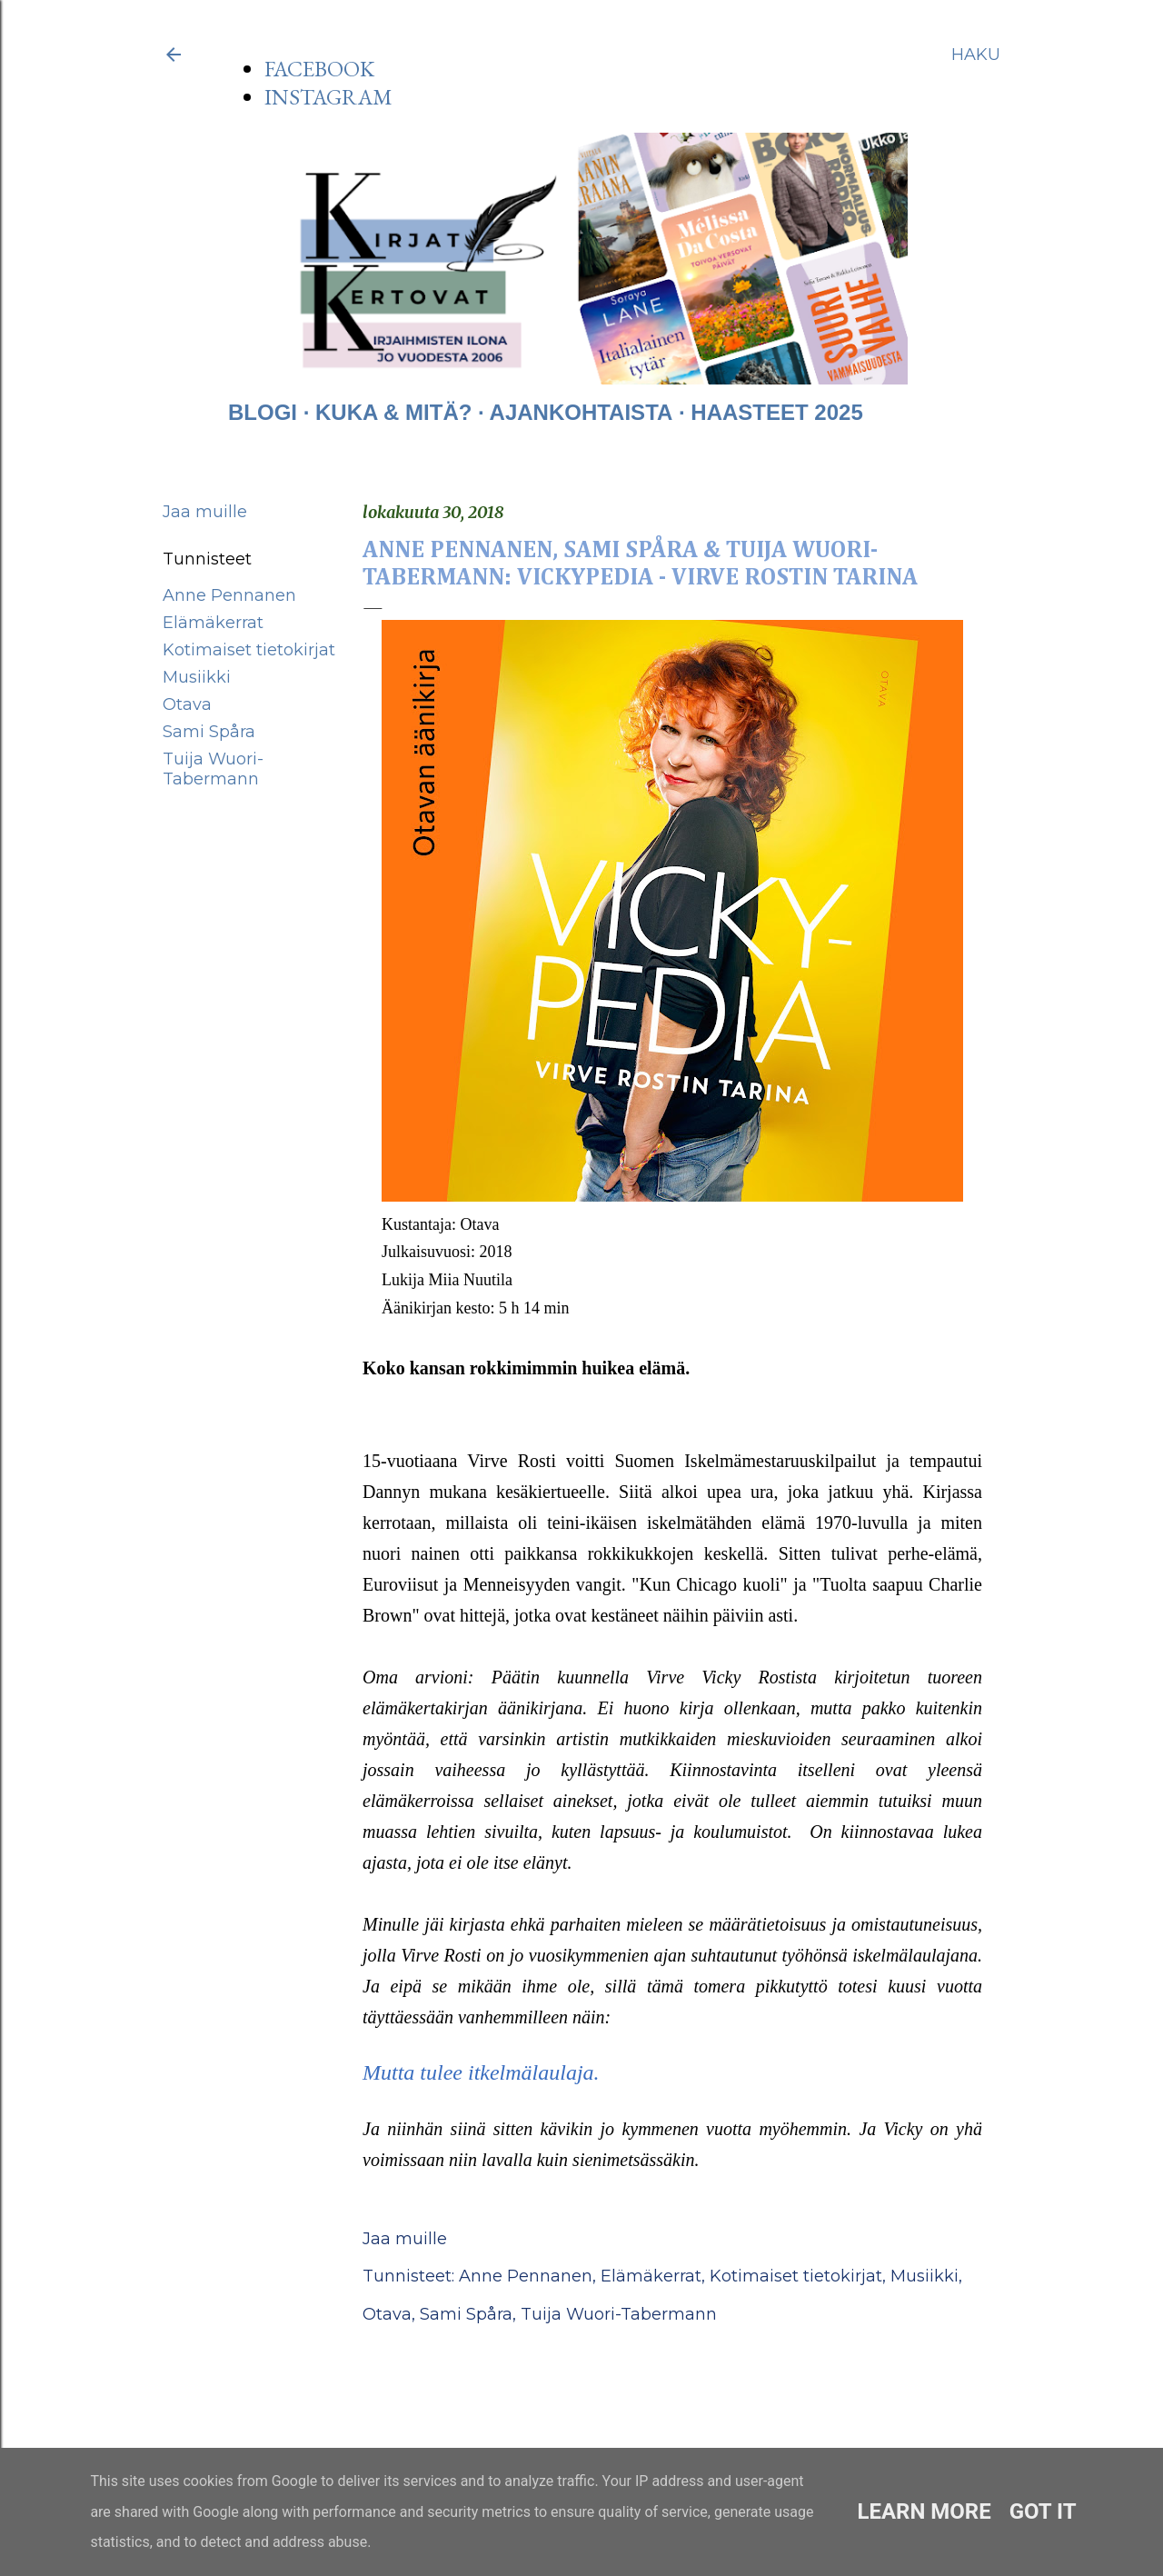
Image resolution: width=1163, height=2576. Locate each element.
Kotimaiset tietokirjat (249, 650)
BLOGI (262, 412)
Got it (1043, 2511)
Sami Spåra (209, 732)
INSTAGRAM (328, 97)
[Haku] (975, 54)
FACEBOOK (319, 69)
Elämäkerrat (213, 623)
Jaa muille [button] (205, 512)
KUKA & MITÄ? (393, 412)
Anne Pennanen (229, 595)
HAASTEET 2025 (776, 412)
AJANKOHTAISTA (581, 412)
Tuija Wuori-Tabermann (213, 769)
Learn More (923, 2511)
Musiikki (197, 677)
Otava (187, 704)
